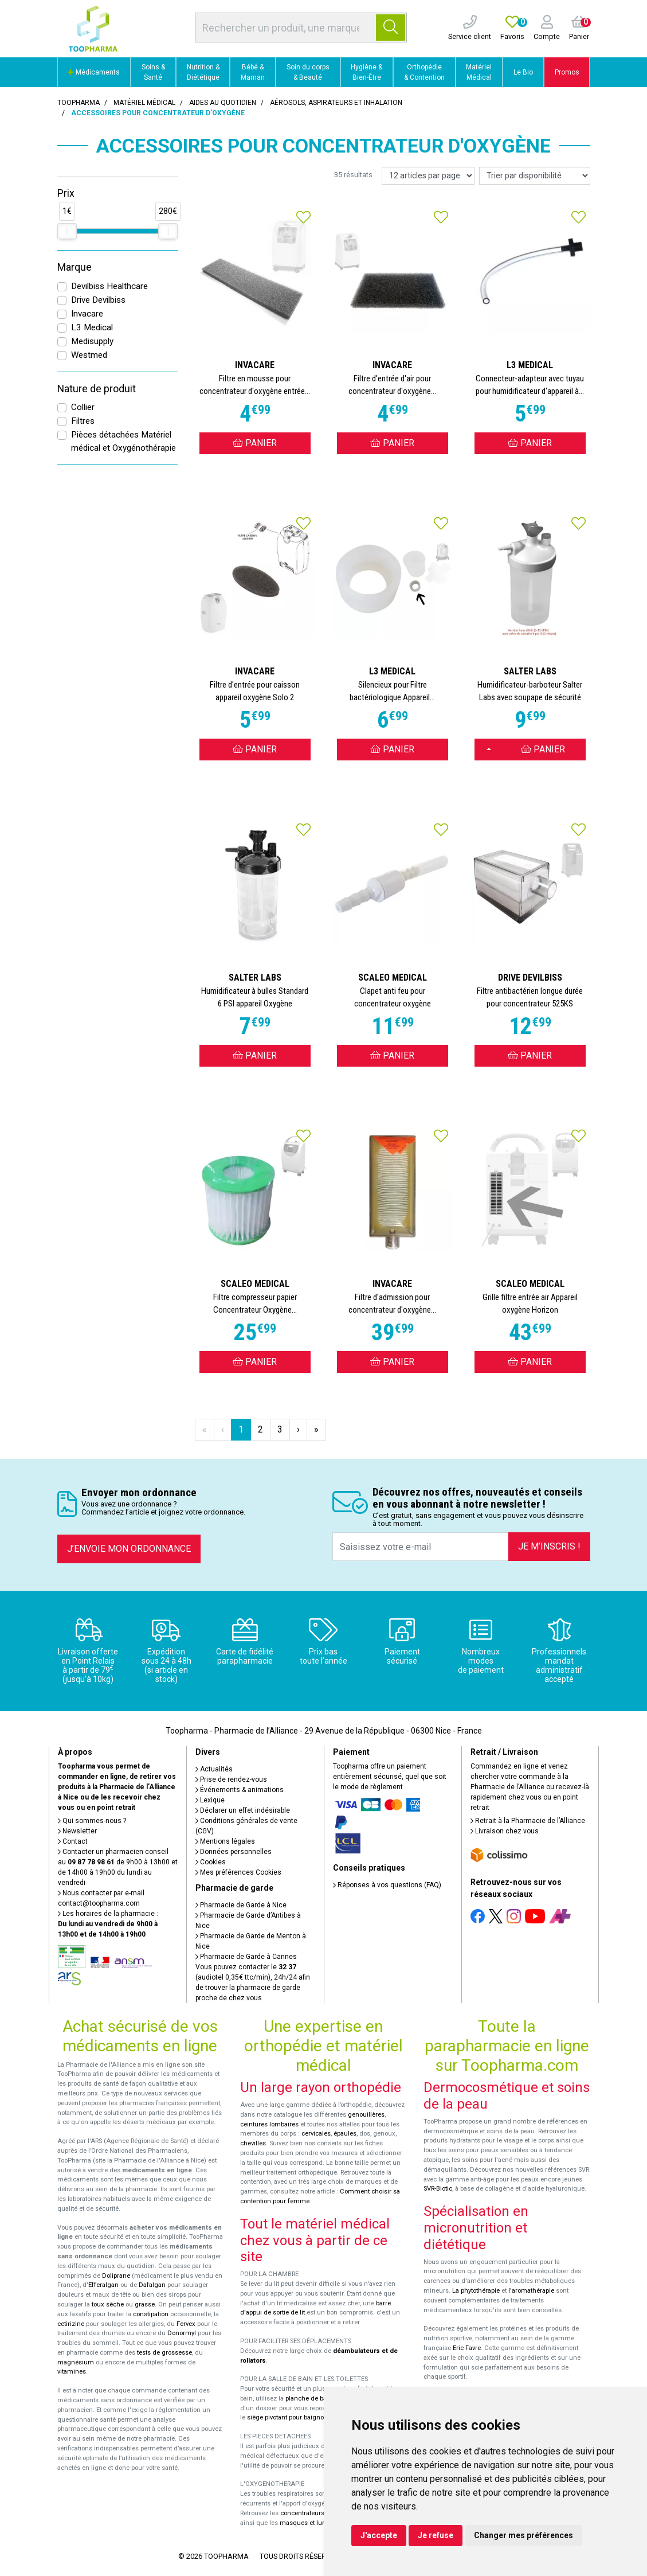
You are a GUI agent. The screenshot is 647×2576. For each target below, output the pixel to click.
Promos (567, 72)
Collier (83, 407)
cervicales (316, 2133)
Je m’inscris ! (549, 1546)
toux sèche (108, 2304)
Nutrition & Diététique (203, 72)
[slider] (67, 231)
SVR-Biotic (438, 2188)
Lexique (210, 1800)
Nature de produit (96, 389)
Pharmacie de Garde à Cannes (246, 1957)
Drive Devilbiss (98, 300)
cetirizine (70, 2324)
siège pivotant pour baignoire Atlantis (301, 2417)
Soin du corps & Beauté (308, 72)
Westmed (89, 355)
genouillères (366, 2114)
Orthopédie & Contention (424, 72)
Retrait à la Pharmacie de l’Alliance (527, 1821)
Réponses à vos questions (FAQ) (387, 1885)
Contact (73, 1841)
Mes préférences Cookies (238, 1872)
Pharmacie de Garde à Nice (241, 1905)
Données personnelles (233, 1852)
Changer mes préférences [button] (523, 2535)
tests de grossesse (164, 2352)
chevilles (253, 2143)
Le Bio (523, 72)
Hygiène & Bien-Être (366, 72)
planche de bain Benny (318, 2398)
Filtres (83, 421)
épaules (345, 2133)
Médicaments (94, 72)
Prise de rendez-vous (231, 1779)
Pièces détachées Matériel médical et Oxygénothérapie (123, 441)
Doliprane (116, 2276)
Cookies (210, 1862)
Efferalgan (103, 2285)
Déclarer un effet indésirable (242, 1810)
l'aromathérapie (531, 2290)
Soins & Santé (153, 72)
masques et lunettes (310, 2523)
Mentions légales (225, 1841)
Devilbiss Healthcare (109, 286)
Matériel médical (144, 103)
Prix (65, 193)
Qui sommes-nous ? (92, 1821)
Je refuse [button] (435, 2535)
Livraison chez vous (504, 1831)
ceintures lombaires (269, 2124)
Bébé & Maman (253, 72)
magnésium (75, 2362)
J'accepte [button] (378, 2535)
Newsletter (77, 1831)
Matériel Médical (479, 72)
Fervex (186, 2324)
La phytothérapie (476, 2290)
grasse (145, 2304)
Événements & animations (239, 1790)
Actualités (214, 1769)
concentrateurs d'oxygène (318, 2513)
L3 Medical (92, 327)
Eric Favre (467, 2348)
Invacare (87, 314)
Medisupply (92, 341)
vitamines (71, 2371)
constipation (150, 2314)
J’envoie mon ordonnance (129, 1548)
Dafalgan (152, 2285)
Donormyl (181, 2333)
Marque (74, 267)
